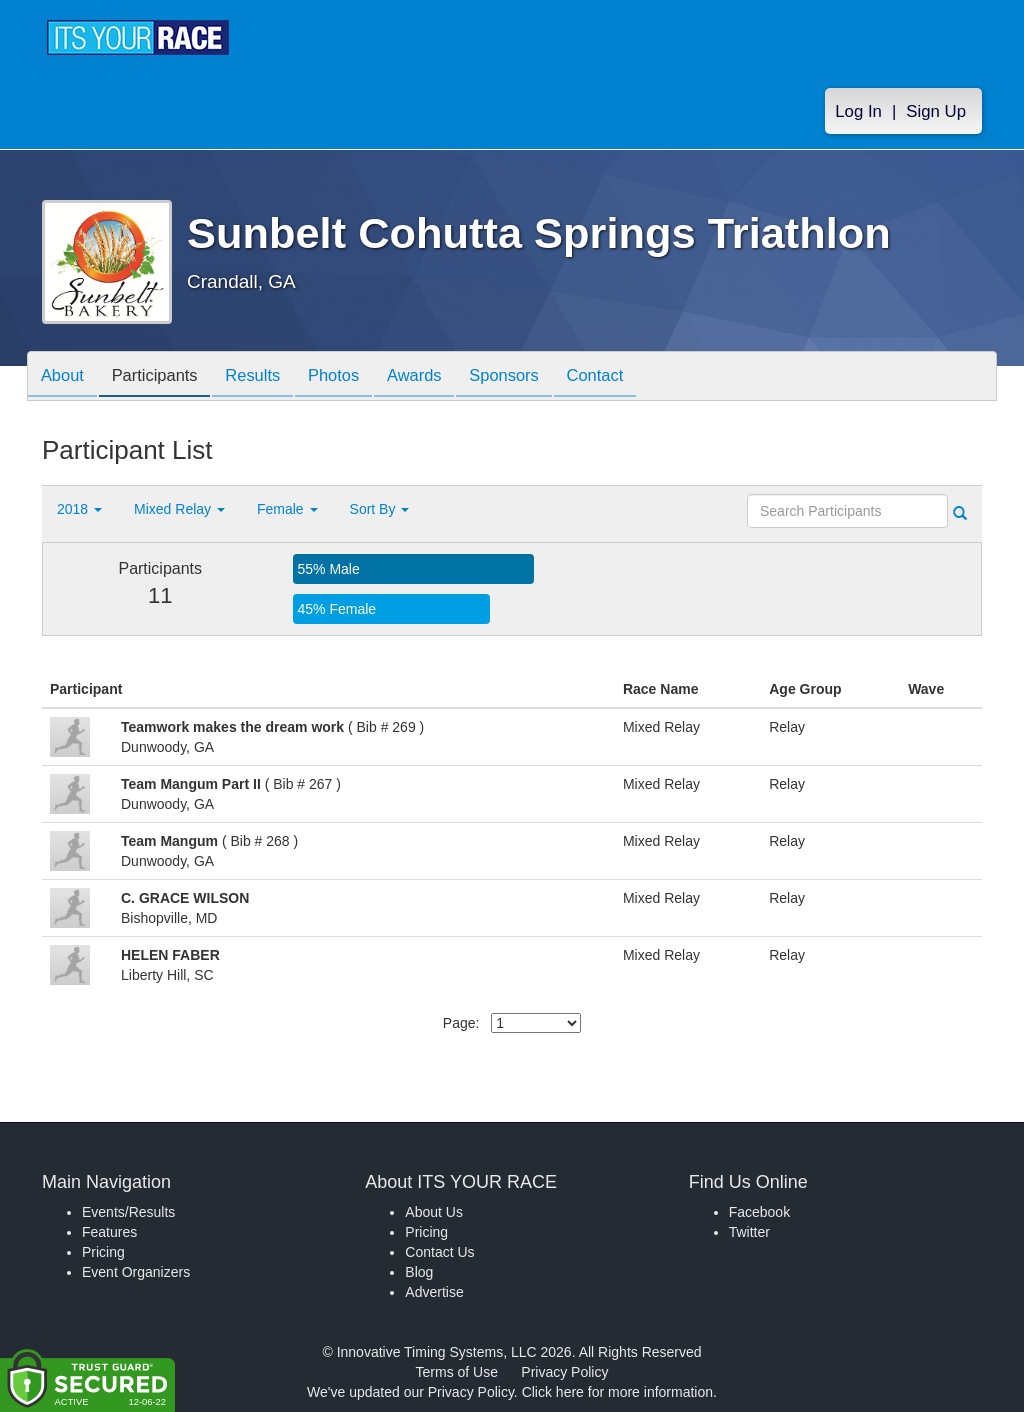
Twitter (749, 1232)
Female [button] (287, 509)
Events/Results (128, 1212)
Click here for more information (617, 1392)
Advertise (434, 1292)
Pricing (103, 1252)
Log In (858, 111)
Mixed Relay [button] (179, 509)
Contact (630, 377)
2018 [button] (79, 509)
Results (267, 377)
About (65, 377)
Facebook (759, 1212)
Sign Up (936, 111)
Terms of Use (457, 1372)
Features (109, 1232)
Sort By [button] (380, 509)
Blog (419, 1272)
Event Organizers (136, 1272)
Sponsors (533, 377)
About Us (434, 1212)
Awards (439, 377)
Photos (353, 377)
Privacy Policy (564, 1372)
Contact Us (439, 1252)
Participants (163, 377)
